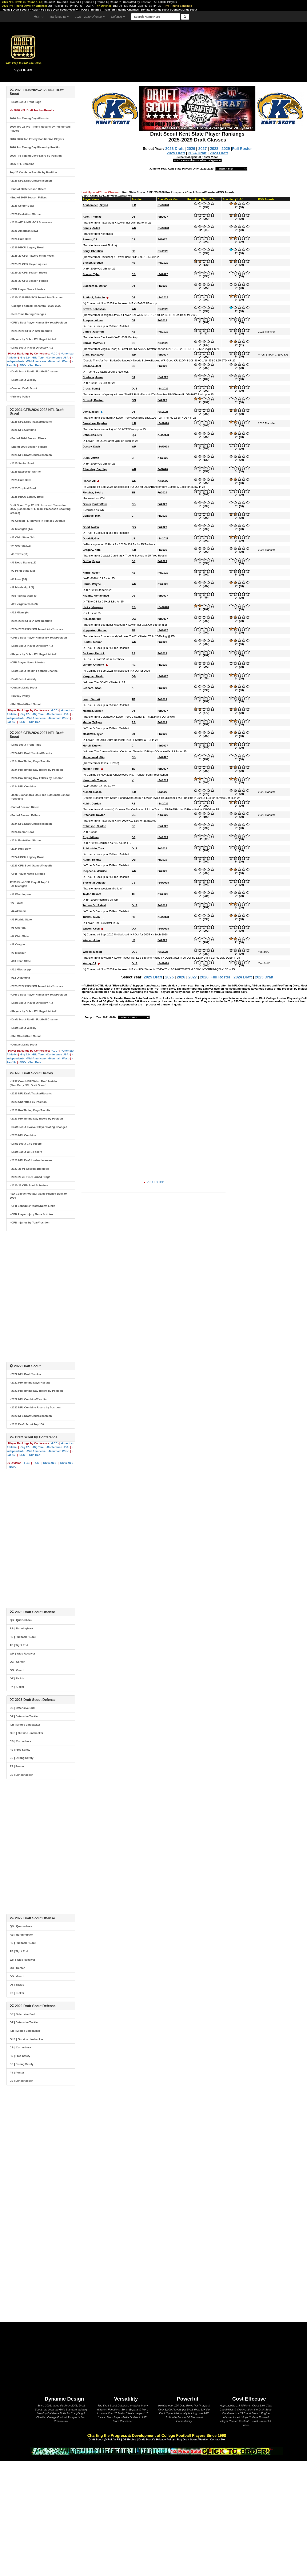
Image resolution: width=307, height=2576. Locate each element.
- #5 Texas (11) (19, 554)
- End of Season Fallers (25, 815)
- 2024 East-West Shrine (25, 840)
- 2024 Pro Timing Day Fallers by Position (36, 778)
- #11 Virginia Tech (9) (24, 604)
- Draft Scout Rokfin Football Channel (34, 371)
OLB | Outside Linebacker (26, 1733)
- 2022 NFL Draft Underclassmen (31, 1415)
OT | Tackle (17, 1678)
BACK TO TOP (155, 1182)
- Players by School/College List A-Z (33, 339)
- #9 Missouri (18, 952)
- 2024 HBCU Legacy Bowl (27, 857)
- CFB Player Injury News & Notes (31, 1214)
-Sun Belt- (34, 365)
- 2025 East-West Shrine (25, 471)
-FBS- (27, 1462)
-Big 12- (25, 357)
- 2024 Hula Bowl (20, 848)
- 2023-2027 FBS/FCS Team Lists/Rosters (36, 986)
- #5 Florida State (21, 919)
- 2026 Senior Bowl (22, 205)
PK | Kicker (17, 1686)
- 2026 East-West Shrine (25, 214)
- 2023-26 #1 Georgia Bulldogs (29, 1168)
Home (38, 17)
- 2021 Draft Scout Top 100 (27, 1424)
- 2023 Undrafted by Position (28, 1101)
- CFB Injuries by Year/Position (29, 1222)
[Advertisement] (176, 48)
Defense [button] (118, 16)
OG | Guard (17, 1670)
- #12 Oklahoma (20, 977)
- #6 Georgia (17, 927)
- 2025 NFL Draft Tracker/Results (31, 421)
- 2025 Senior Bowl (22, 463)
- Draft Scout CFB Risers (26, 1143)
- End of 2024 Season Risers (28, 438)
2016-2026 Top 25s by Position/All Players (37, 139)
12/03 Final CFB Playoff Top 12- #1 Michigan (29, 884)
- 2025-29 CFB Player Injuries (28, 264)
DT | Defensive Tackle (24, 1716)
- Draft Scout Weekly (23, 379)
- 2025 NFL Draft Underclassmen (31, 455)
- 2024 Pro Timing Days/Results (30, 761)
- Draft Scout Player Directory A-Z (31, 347)
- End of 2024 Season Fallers (28, 446)
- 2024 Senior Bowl (22, 832)
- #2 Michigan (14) (21, 529)
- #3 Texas (16, 902)
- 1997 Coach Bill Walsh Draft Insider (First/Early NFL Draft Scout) (33, 1083)
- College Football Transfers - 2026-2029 (35, 305)
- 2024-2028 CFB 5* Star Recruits (31, 620)
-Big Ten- (38, 357)
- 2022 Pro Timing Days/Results (30, 1382)
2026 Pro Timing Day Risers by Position (35, 147)
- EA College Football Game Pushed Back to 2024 (38, 1195)
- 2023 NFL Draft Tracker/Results (31, 1093)
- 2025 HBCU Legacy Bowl (27, 496)
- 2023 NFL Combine (23, 1135)
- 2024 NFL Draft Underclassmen (31, 823)
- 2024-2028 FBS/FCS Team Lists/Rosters (36, 629)
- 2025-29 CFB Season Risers (28, 272)
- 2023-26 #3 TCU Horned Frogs (30, 1177)
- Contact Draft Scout (23, 388)
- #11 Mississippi (20, 969)
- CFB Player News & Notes (27, 289)
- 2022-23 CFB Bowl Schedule (29, 1185)
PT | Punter (17, 1766)
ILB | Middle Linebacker (25, 1724)
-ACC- (55, 353)
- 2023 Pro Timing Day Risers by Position (36, 1118)
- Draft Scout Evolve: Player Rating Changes (38, 1127)
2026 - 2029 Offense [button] (90, 16)
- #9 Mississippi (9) (22, 587)
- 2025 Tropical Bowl (23, 488)
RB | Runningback (21, 1628)
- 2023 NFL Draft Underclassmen (31, 1160)
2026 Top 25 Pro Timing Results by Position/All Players (40, 128)
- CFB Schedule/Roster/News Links (32, 1205)
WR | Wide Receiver (22, 1653)
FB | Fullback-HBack (23, 1636)
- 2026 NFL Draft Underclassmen (31, 180)
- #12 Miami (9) (19, 612)
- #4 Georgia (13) (20, 545)
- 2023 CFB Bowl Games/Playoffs (31, 865)
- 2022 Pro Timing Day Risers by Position (36, 1390)
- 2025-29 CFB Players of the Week (32, 255)
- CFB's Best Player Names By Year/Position (38, 322)
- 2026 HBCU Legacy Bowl (27, 247)
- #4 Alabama (18, 911)
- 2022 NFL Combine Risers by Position (35, 1407)
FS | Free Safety (20, 1749)
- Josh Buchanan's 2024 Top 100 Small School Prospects (40, 796)
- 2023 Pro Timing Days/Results (30, 1110)
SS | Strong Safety (21, 1758)
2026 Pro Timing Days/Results (29, 118)
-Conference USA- (57, 357)
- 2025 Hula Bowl (20, 480)
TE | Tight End (19, 1645)
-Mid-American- (36, 361)
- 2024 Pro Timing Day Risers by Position (36, 769)
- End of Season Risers (25, 807)
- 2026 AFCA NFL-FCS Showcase (31, 222)
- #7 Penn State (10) (22, 570)
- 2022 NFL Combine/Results (28, 1399)
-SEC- (22, 365)
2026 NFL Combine (22, 164)
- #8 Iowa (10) (18, 579)
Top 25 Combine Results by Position (33, 172)
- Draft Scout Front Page (25, 102)
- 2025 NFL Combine (23, 429)
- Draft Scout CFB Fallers (26, 1151)
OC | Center (17, 1661)
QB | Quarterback (21, 1620)
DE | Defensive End (22, 1708)
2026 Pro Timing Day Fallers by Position (36, 155)
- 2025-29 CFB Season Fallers (29, 280)
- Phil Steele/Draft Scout (25, 704)
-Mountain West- (58, 361)
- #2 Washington (20, 894)
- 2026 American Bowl (24, 230)
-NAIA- (12, 1466)
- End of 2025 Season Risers (28, 189)
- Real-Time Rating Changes (28, 314)
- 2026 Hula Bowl (20, 239)
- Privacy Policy (20, 396)
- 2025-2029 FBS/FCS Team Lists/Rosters (36, 297)
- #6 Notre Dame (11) (23, 562)
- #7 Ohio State (19, 936)
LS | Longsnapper (21, 1774)
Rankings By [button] (59, 16)
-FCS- (36, 1462)
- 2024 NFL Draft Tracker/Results (31, 753)
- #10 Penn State (20, 961)
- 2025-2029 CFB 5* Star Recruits (31, 331)
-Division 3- (66, 1462)
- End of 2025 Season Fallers (28, 197)
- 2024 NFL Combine (23, 786)
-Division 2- (49, 1462)
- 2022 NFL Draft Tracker (25, 1374)
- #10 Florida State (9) (23, 595)
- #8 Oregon (17, 944)
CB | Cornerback (20, 1741)
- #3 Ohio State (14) (22, 537)
